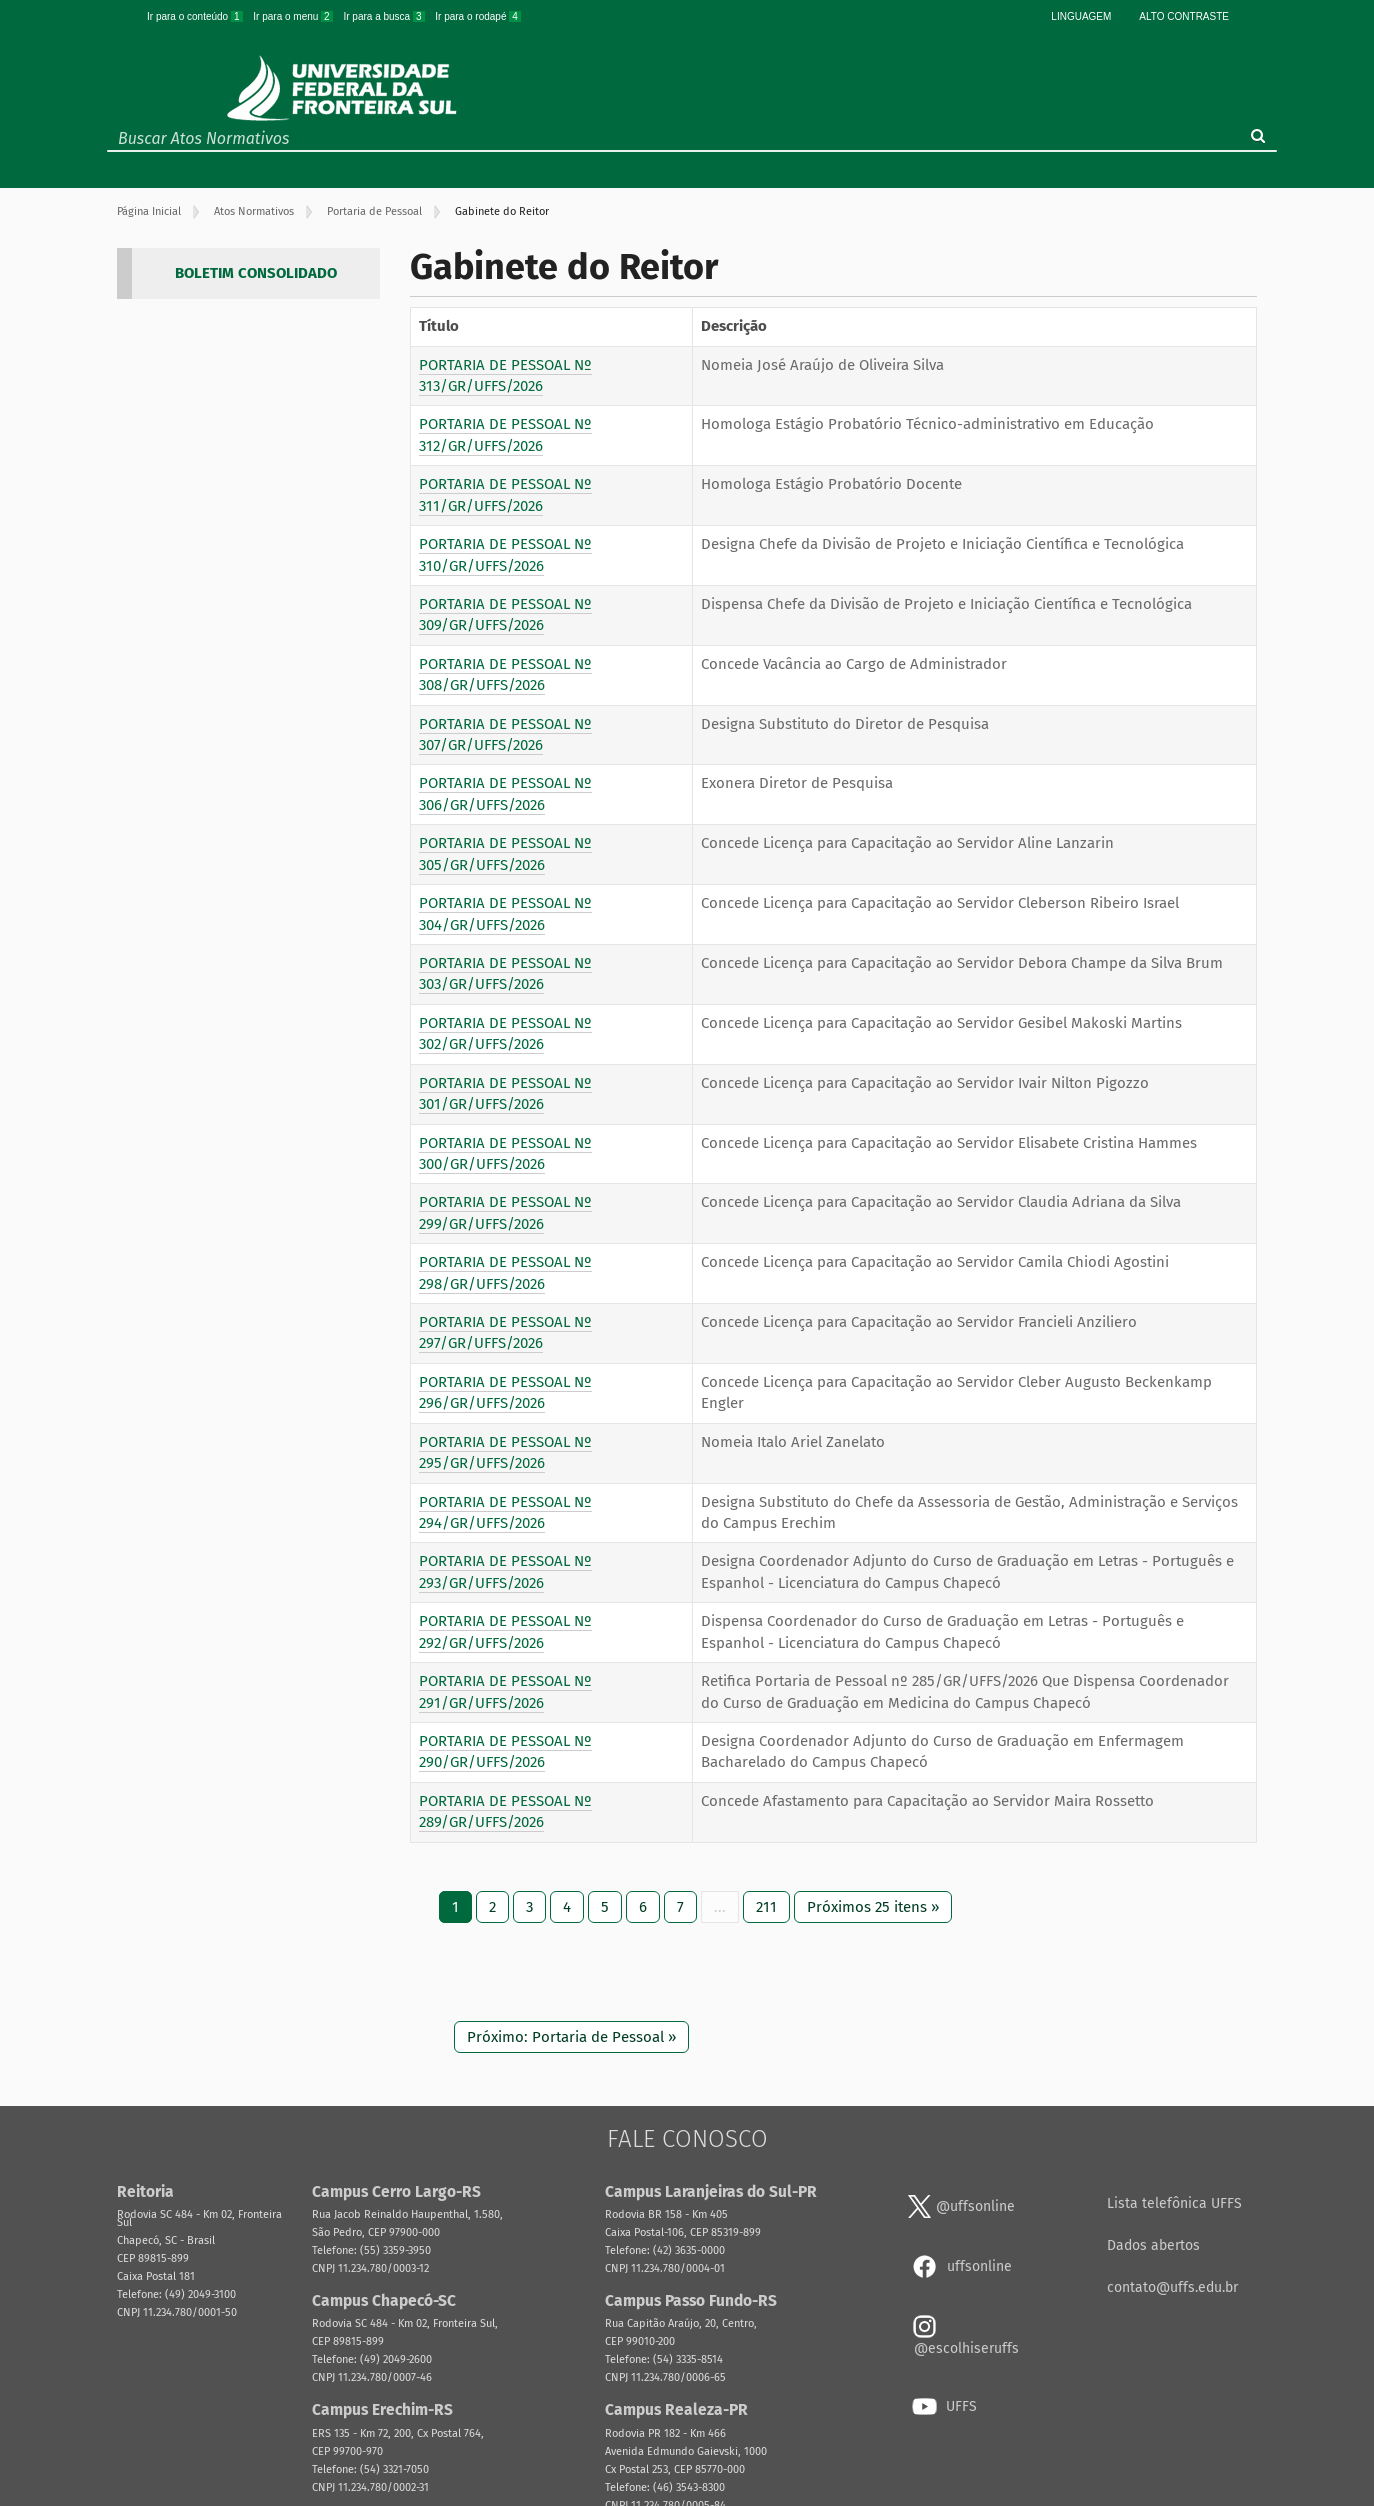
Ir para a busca (385, 16)
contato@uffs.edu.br (1172, 2287)
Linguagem (1081, 16)
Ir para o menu (294, 16)
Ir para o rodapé (478, 16)
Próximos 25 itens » (873, 1907)
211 (766, 1907)
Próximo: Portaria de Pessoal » (571, 2037)
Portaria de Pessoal (374, 211)
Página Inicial (149, 211)
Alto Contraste (1184, 16)
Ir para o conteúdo (196, 16)
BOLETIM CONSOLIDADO (256, 273)
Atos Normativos (254, 211)
